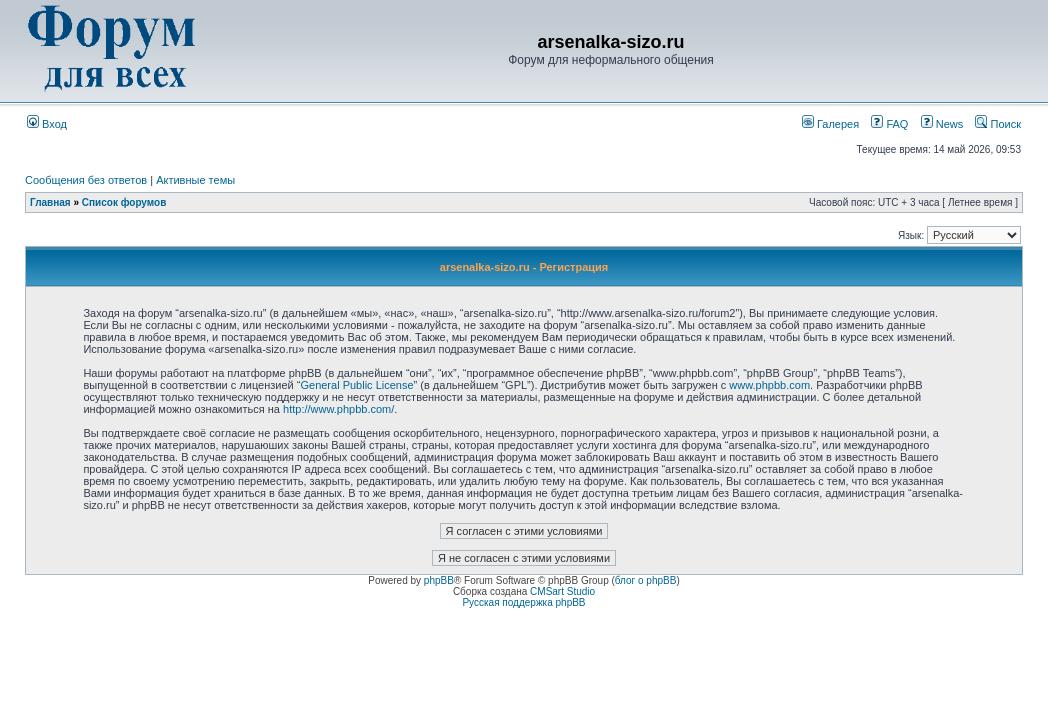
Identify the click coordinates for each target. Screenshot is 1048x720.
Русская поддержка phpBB (523, 602)
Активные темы (195, 180)
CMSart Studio (562, 591)
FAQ (889, 124)
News (937, 124)
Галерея (830, 124)
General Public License (356, 385)
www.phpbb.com (769, 385)
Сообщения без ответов (86, 180)
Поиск (998, 124)
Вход (47, 124)
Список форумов (124, 202)
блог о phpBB (646, 580)
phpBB (439, 580)
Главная (50, 202)
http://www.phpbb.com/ (338, 409)
